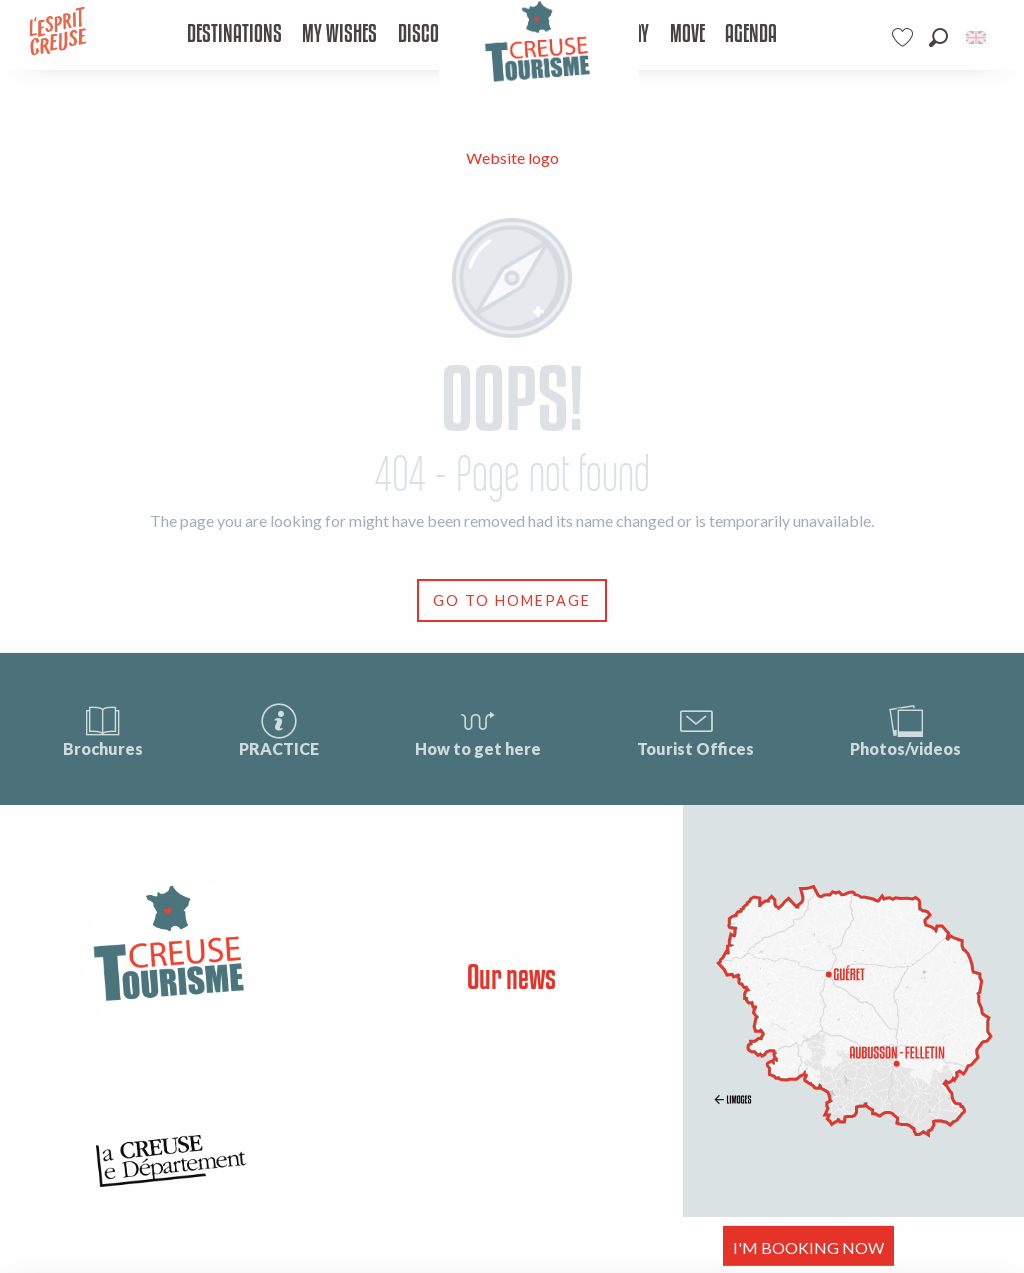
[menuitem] (233, 35)
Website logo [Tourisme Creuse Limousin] (512, 157)
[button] (938, 37)
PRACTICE (279, 729)
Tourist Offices (695, 729)
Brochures (103, 729)
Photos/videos (905, 729)
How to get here (478, 729)
